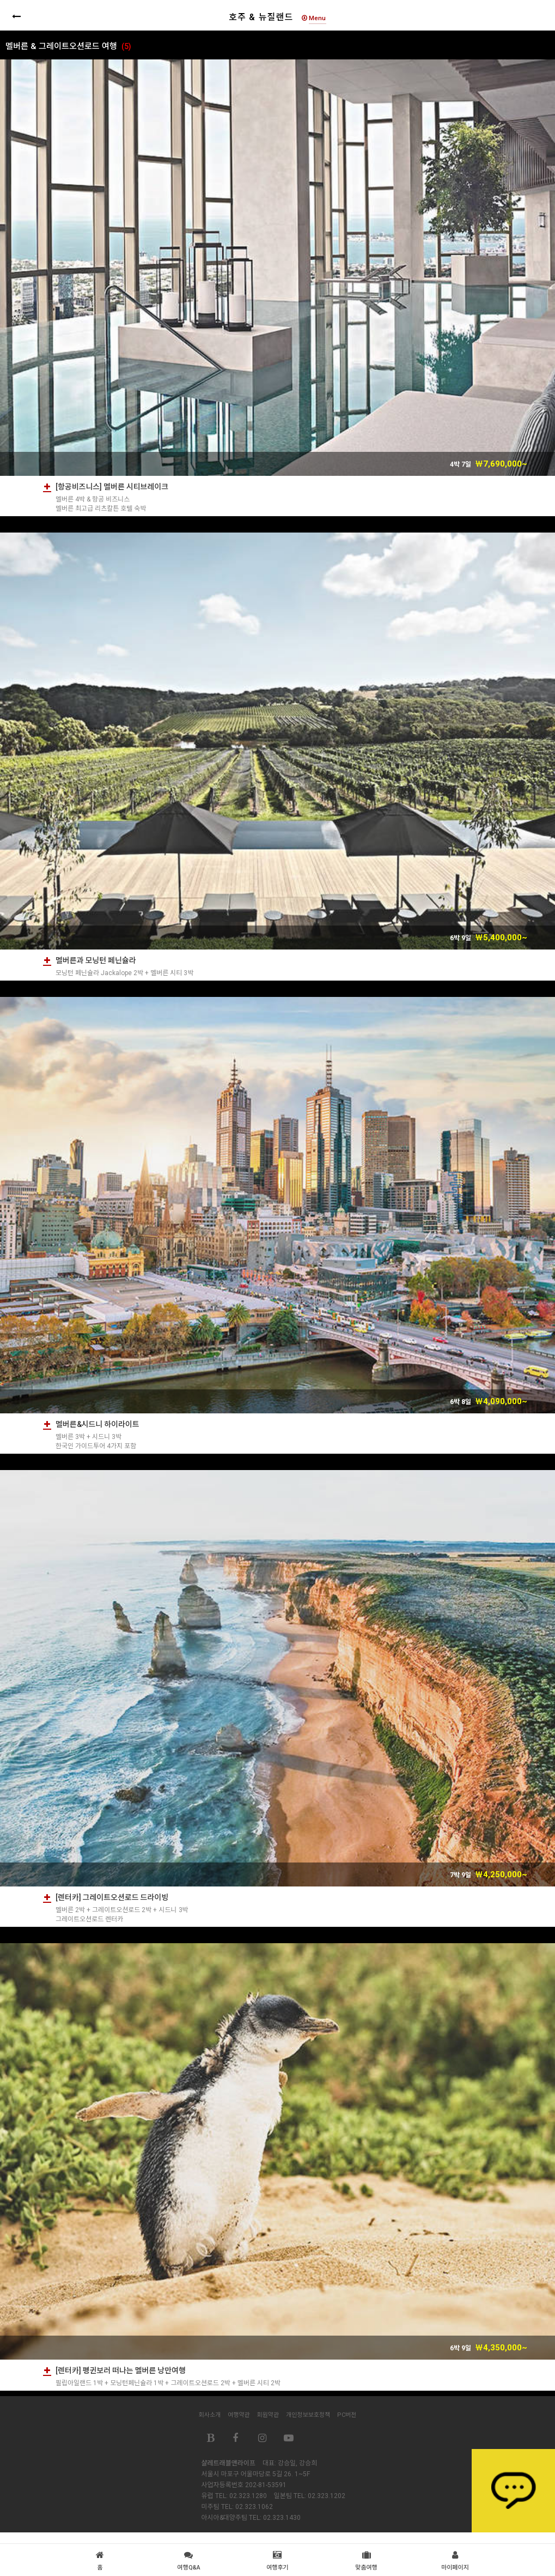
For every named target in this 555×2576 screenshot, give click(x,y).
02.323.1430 (282, 2517)
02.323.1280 (248, 2496)
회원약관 (268, 2414)
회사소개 (210, 2414)
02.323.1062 (254, 2507)
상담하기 (513, 2490)
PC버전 (346, 2414)
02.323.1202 (326, 2496)
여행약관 (238, 2414)
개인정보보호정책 (308, 2414)
